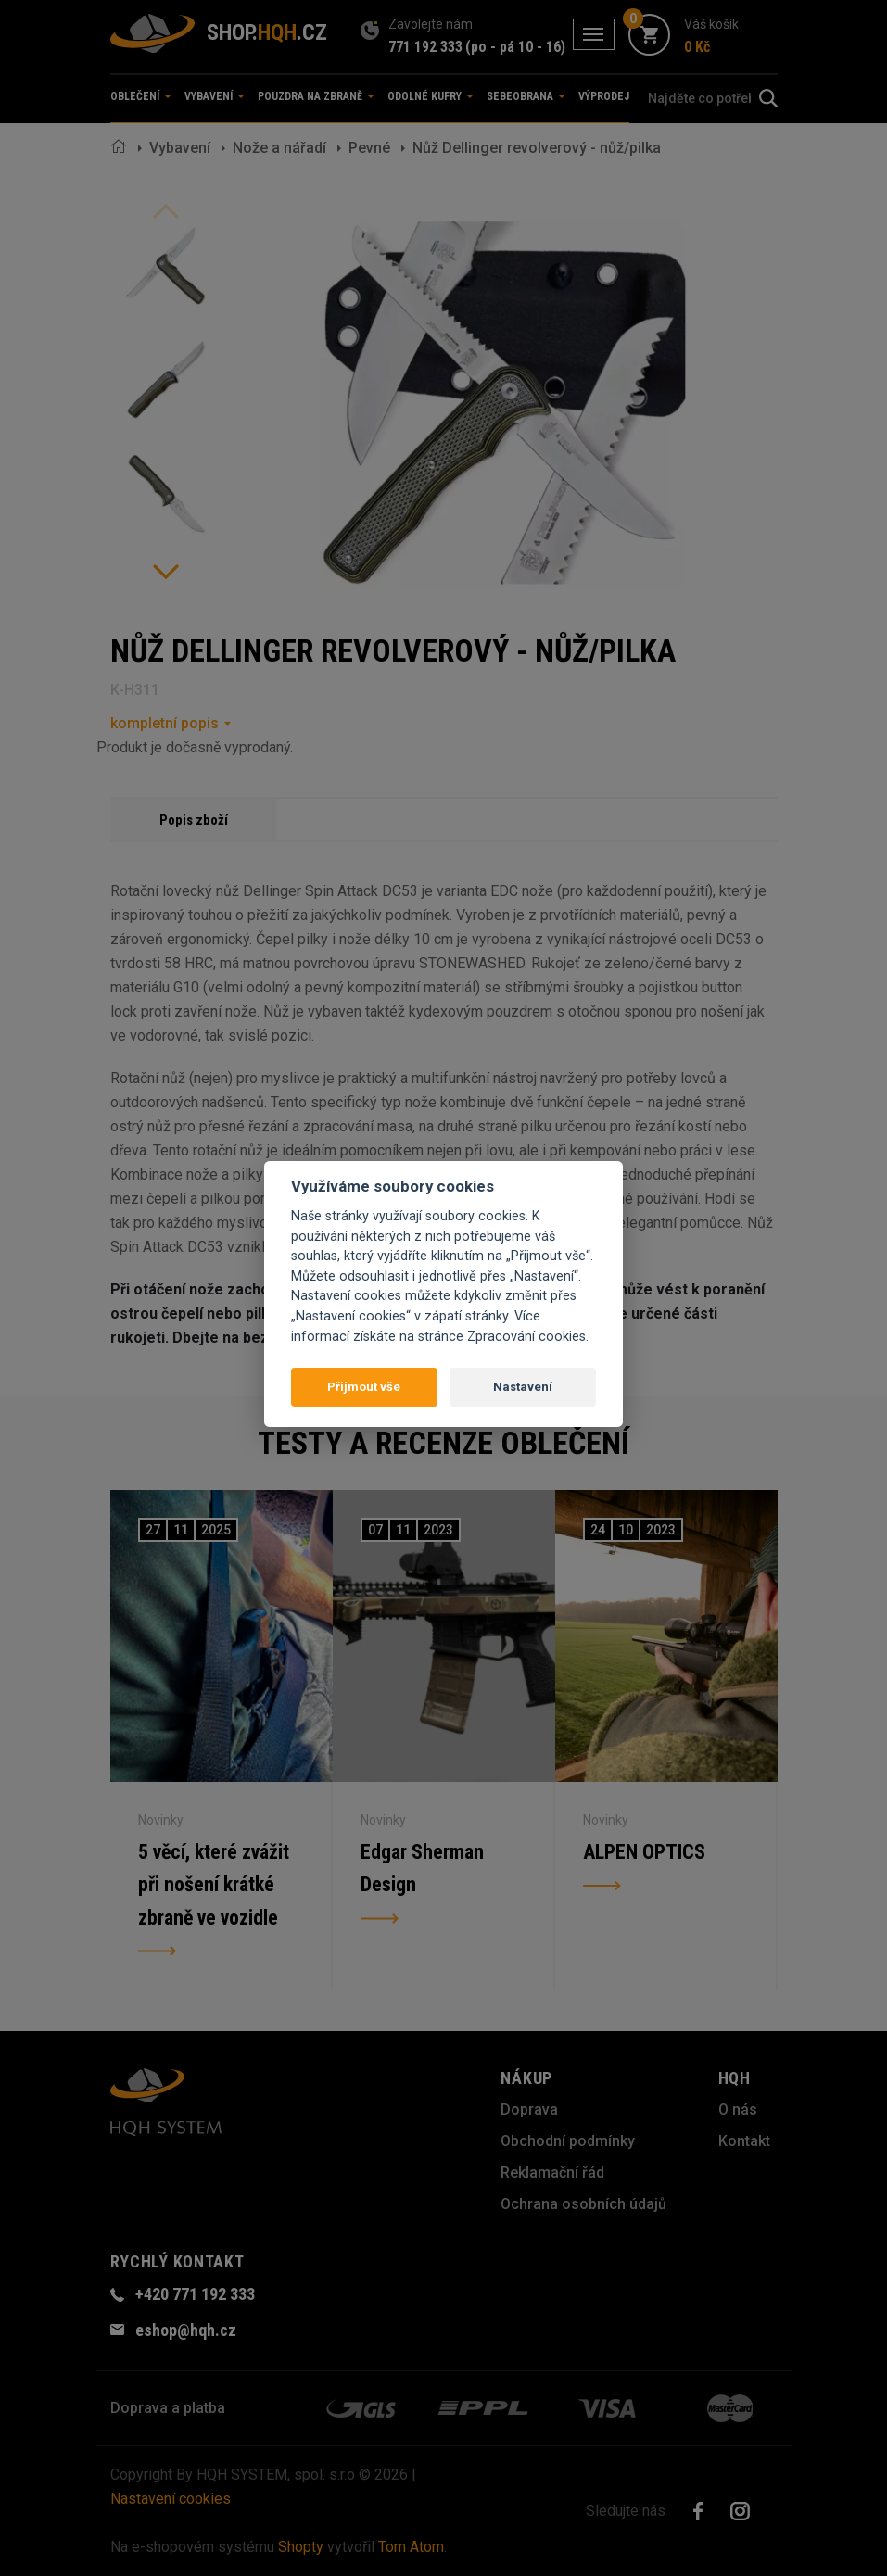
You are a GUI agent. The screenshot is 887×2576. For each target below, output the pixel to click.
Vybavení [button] (214, 96)
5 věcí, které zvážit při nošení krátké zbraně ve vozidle (214, 1885)
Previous (166, 211)
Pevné (369, 148)
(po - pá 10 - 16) (515, 47)
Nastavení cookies (170, 2498)
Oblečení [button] (140, 96)
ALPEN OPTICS (644, 1851)
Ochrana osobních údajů (583, 2204)
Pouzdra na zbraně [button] (316, 96)
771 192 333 (425, 47)
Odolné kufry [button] (430, 96)
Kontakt (744, 2141)
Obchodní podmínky (568, 2141)
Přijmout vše (363, 1387)
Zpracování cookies (526, 1337)
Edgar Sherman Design (422, 1868)
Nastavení (522, 1387)
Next (166, 572)
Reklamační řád (552, 2172)
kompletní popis (164, 723)
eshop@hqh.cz (185, 2330)
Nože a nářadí (279, 148)
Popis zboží (193, 820)
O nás (737, 2109)
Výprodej (603, 96)
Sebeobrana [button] (526, 96)
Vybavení (179, 148)
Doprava (529, 2109)
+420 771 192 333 (195, 2294)
